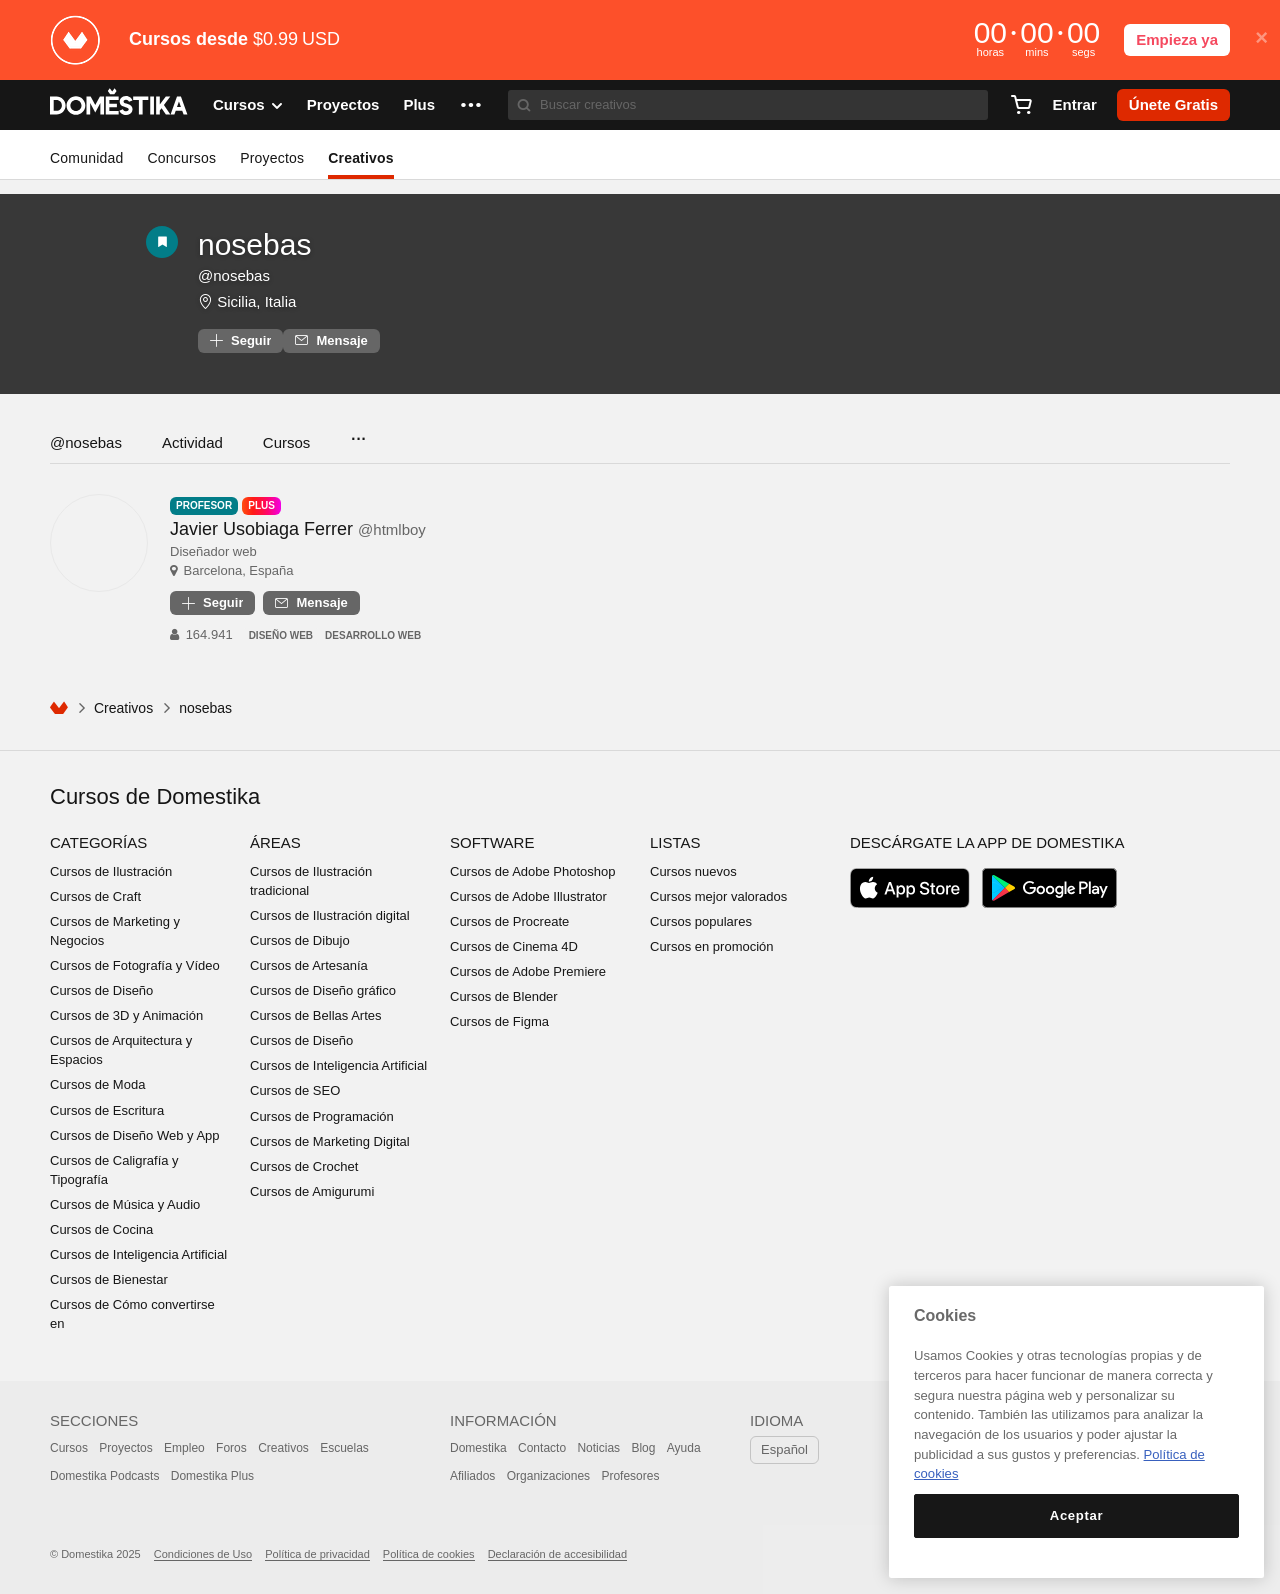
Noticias (598, 1448)
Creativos (361, 158)
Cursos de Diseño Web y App (135, 1135)
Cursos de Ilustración (111, 871)
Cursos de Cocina (101, 1229)
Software (492, 842)
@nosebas (86, 442)
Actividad (192, 442)
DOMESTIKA (119, 105)
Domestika (478, 1448)
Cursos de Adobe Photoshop (533, 871)
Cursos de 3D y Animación (126, 1015)
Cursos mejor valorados (718, 896)
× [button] (1261, 38)
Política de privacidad (317, 1554)
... (357, 432)
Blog (643, 1448)
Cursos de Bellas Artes (316, 1015)
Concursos (181, 158)
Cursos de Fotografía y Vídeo (135, 965)
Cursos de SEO (295, 1090)
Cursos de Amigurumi (312, 1191)
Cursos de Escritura (107, 1110)
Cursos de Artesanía (309, 965)
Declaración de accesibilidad (557, 1554)
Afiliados (472, 1476)
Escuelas (344, 1448)
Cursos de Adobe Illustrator (528, 896)
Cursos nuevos (693, 871)
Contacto (542, 1448)
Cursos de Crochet (304, 1166)
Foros (231, 1448)
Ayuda (684, 1448)
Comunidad (86, 158)
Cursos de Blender (504, 996)
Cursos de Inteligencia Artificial (138, 1254)
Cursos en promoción (712, 946)
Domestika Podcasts (104, 1476)
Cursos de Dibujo (300, 940)
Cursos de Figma (499, 1021)
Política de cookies (429, 1554)
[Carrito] (1021, 105)
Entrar (1075, 104)
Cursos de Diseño (101, 990)
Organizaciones (548, 1476)
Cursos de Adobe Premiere (528, 971)
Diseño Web (281, 635)
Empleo (184, 1448)
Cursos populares (701, 921)
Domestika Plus (212, 1476)
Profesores (630, 1476)
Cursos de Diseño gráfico (323, 990)
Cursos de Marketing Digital (330, 1141)
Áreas (275, 842)
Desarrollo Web (373, 635)
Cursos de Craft (95, 896)
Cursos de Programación (322, 1116)
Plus (419, 104)
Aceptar (1076, 1515)
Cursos (287, 442)
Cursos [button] (248, 105)
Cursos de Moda (97, 1084)
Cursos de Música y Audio (125, 1204)
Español (784, 1449)
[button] (471, 105)
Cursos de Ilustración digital (330, 915)
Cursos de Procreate (509, 921)
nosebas (254, 244)
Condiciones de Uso (203, 1554)
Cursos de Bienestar (109, 1279)
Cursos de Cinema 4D (514, 946)
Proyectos (343, 104)
